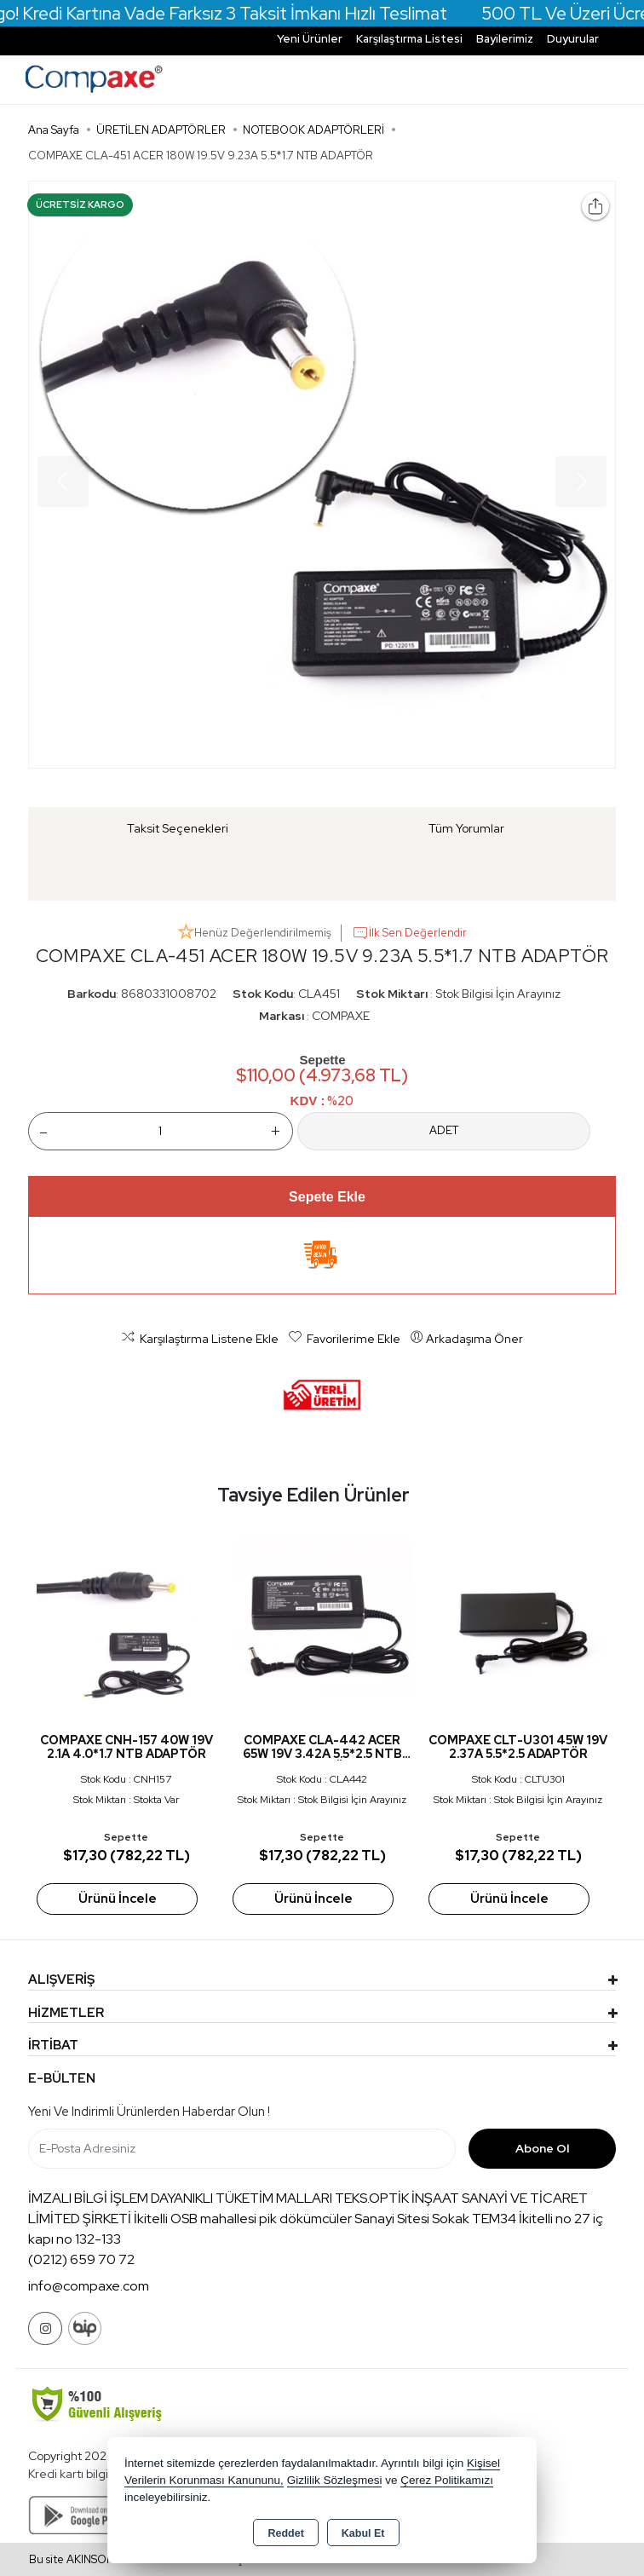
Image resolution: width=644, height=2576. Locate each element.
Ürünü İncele (117, 1898)
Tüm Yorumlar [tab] (466, 828)
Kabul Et (363, 2533)
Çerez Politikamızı (446, 2480)
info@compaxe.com (88, 2286)
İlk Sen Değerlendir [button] (409, 933)
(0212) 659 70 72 (81, 2259)
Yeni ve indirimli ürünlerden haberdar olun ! (149, 2111)
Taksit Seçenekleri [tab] (177, 828)
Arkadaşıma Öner (466, 1337)
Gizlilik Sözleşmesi (334, 2480)
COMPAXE (341, 1015)
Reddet (285, 2533)
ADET (443, 1130)
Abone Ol (542, 2148)
